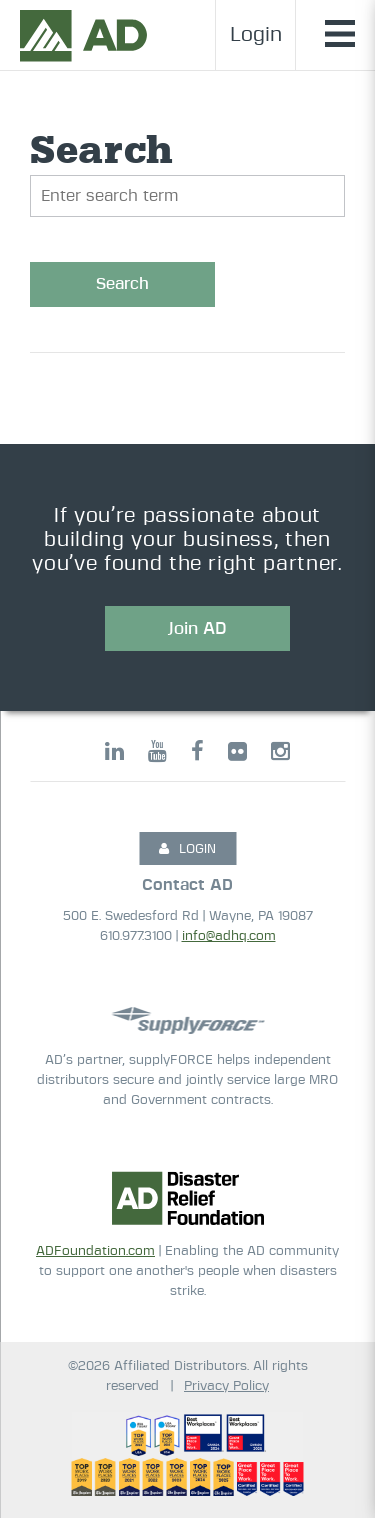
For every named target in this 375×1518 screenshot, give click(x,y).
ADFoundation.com (95, 1251)
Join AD (197, 628)
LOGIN (187, 849)
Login (256, 35)
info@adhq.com (229, 936)
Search (122, 284)
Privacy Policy (226, 1386)
